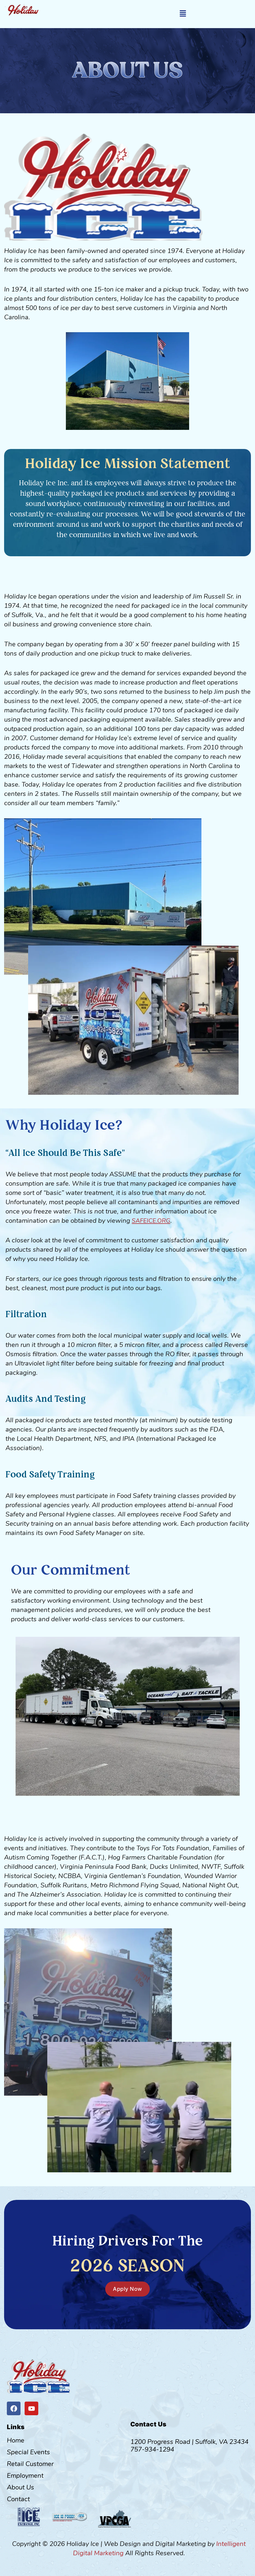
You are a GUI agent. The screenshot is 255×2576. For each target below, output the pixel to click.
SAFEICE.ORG (152, 1220)
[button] (183, 13)
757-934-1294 (152, 2449)
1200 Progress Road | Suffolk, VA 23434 (189, 2441)
